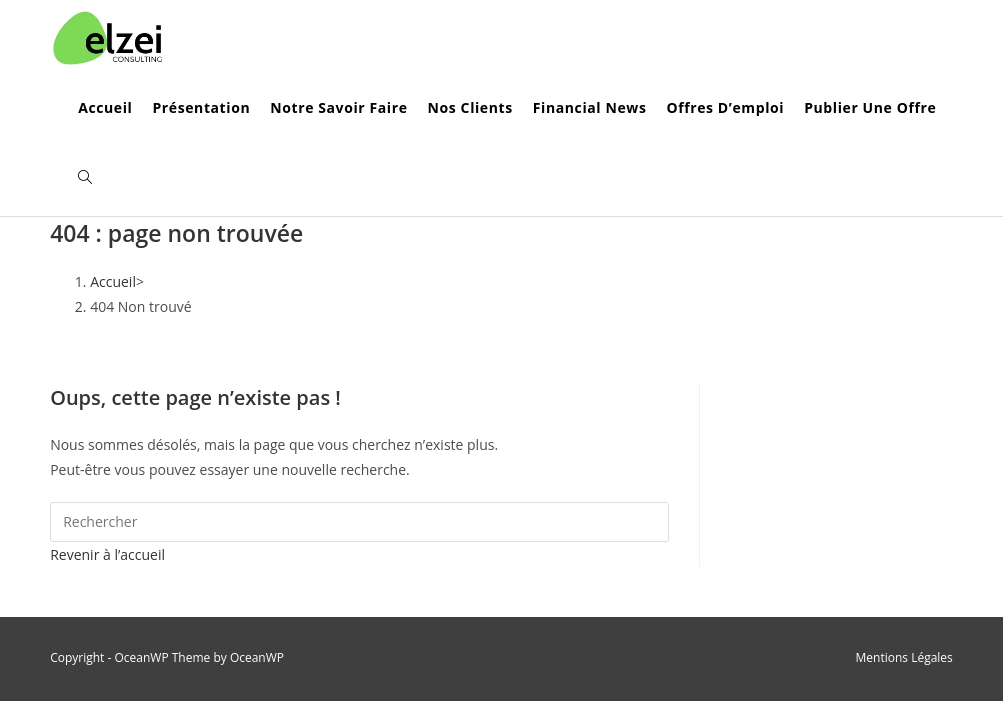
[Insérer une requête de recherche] (359, 522)
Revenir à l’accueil (107, 554)
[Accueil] (113, 281)
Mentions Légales (904, 657)
